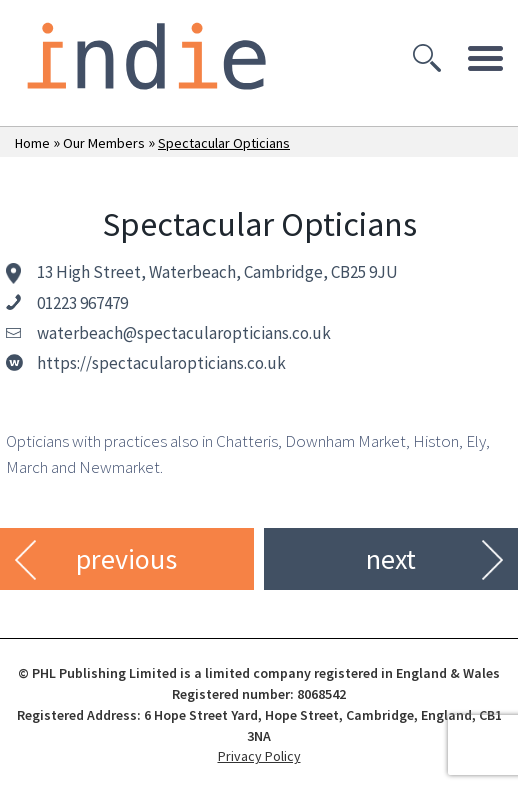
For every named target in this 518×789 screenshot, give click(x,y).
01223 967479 (82, 303)
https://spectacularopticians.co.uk (161, 363)
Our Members (104, 143)
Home (32, 143)
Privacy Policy (259, 756)
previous (126, 559)
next (391, 559)
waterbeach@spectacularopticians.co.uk (184, 333)
